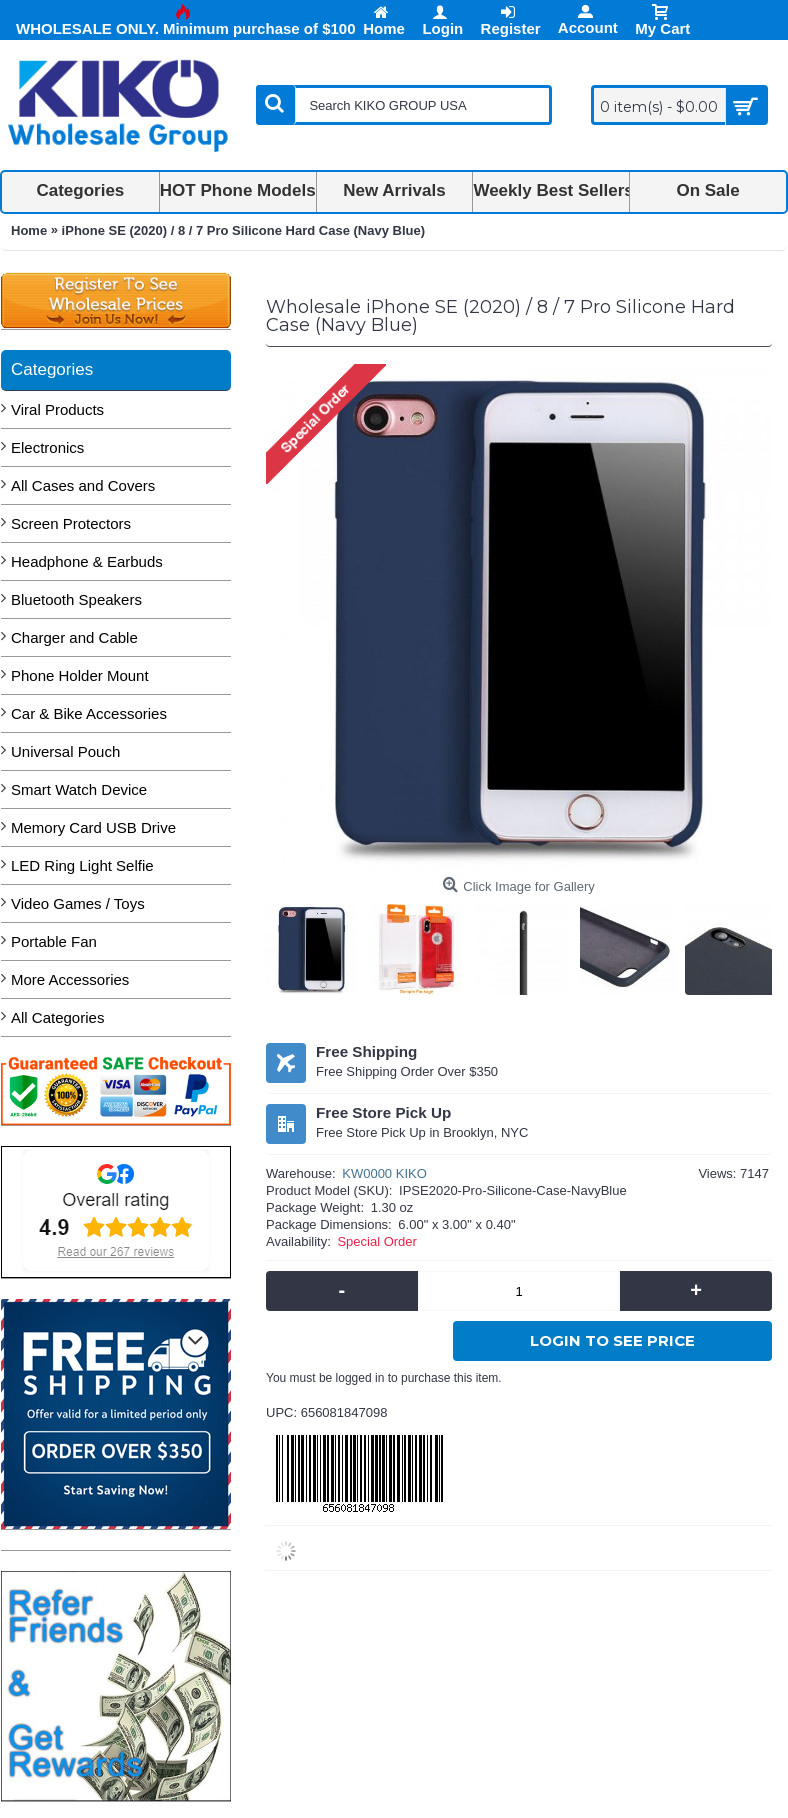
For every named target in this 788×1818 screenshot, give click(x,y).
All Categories (57, 1017)
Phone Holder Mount (80, 675)
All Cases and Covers (83, 485)
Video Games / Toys (78, 903)
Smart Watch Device (79, 789)
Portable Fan (54, 941)
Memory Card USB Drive (93, 827)
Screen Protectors (71, 523)
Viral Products (57, 409)
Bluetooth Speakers (76, 599)
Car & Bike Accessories (89, 713)
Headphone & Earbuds (87, 561)
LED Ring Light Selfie (82, 865)
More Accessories (70, 979)
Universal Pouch (65, 751)
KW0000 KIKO (384, 1173)
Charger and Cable (74, 637)
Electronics (47, 447)
